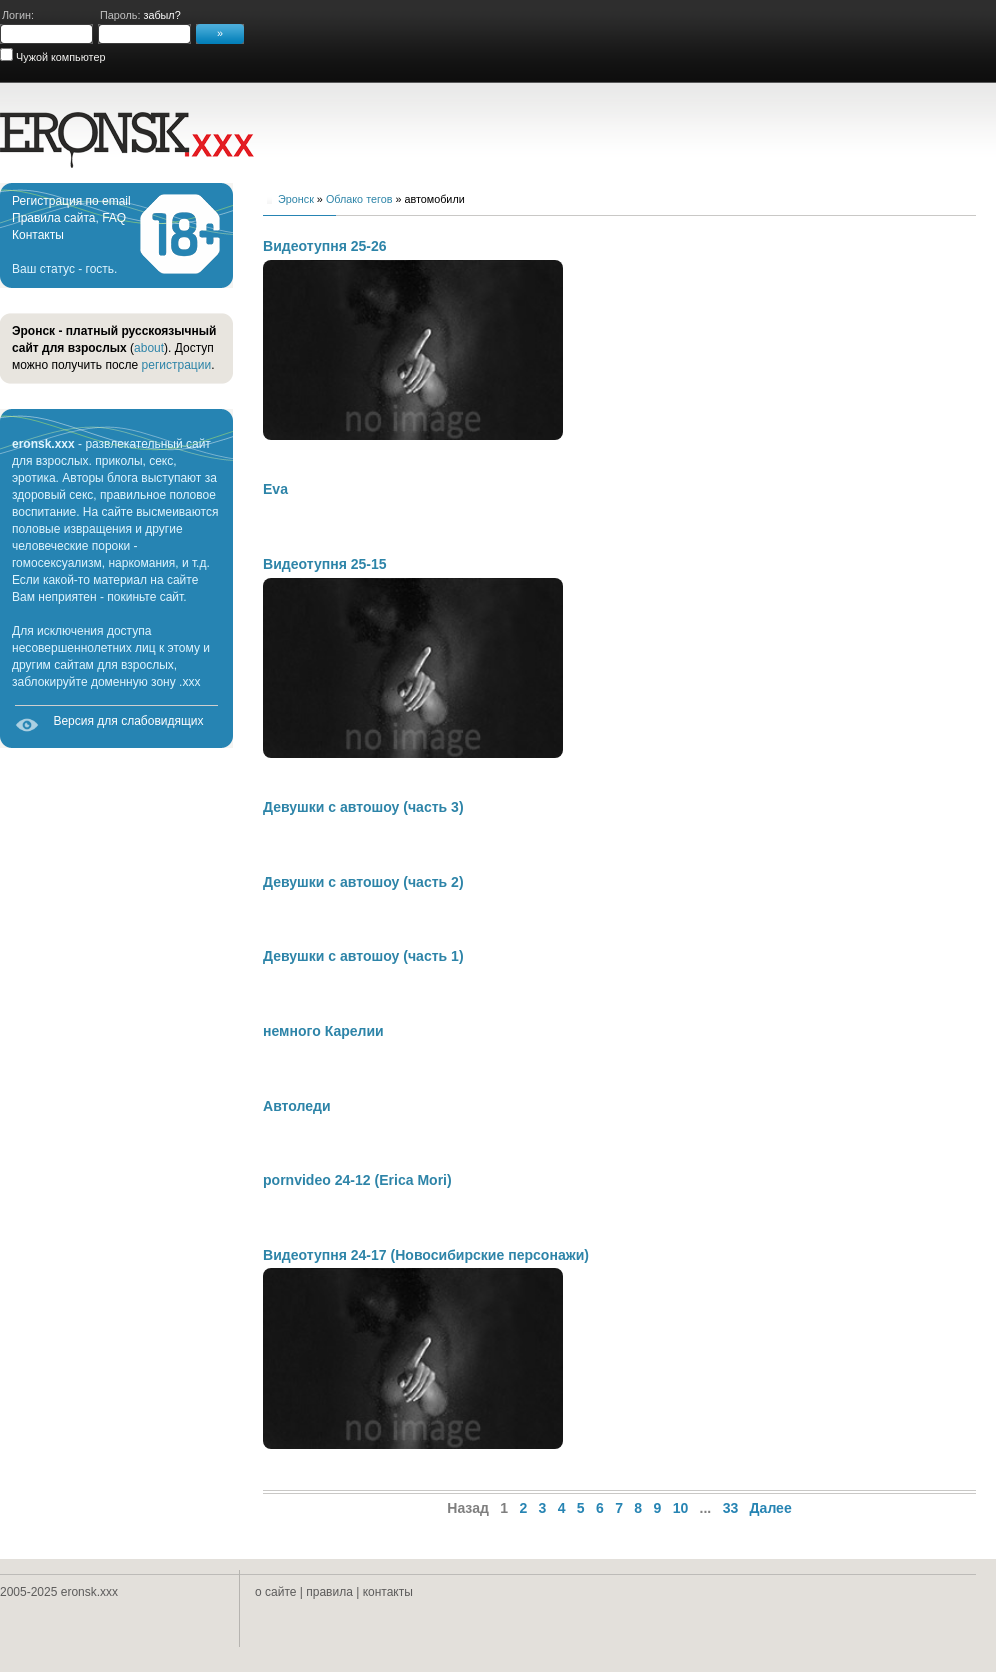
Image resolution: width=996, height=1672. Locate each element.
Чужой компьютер (59, 57)
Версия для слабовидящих (128, 721)
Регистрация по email (71, 201)
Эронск (296, 199)
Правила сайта (53, 218)
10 (681, 1508)
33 (731, 1508)
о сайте (275, 1592)
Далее (771, 1508)
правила (329, 1592)
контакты (388, 1592)
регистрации (177, 365)
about (149, 348)
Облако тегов (359, 199)
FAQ (114, 218)
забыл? (161, 15)
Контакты (38, 235)
